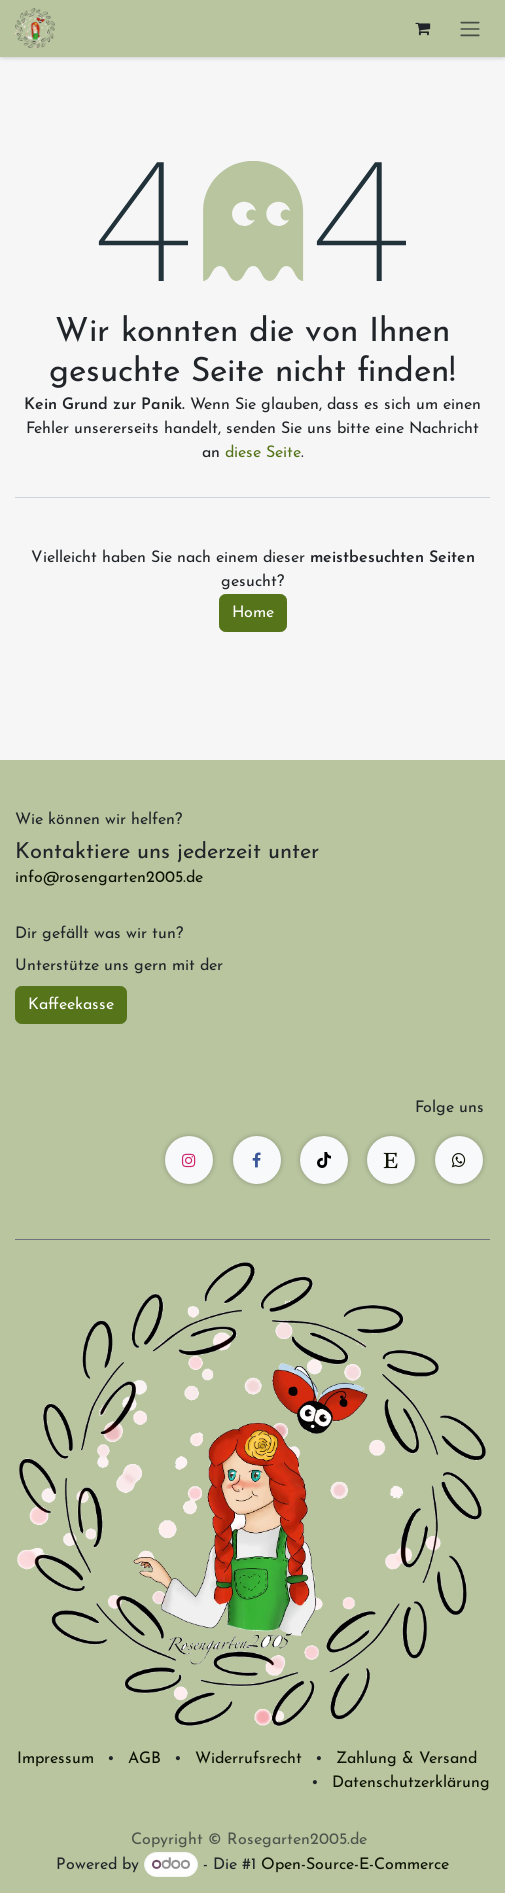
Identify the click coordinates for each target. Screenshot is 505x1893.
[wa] (459, 1160)
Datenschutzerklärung (411, 1783)
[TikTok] (324, 1160)
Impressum (55, 1759)
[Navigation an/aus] (470, 28)
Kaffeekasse (71, 1005)
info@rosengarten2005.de (109, 878)
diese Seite (263, 453)
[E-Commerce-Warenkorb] (422, 28)
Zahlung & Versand (406, 1759)
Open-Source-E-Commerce (355, 1865)
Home (253, 613)
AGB (144, 1759)
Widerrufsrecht (248, 1759)
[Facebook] (257, 1160)
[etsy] (391, 1160)
